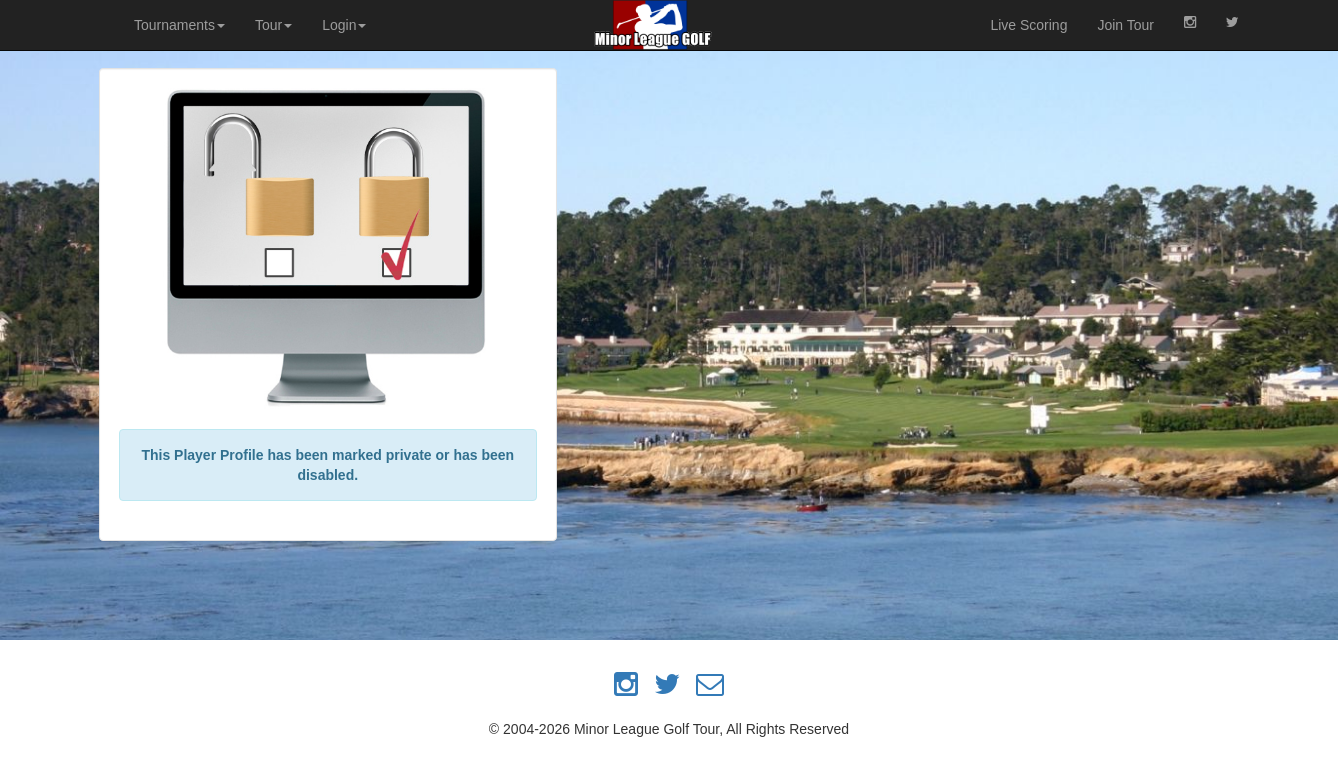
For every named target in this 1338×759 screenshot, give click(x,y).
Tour (273, 25)
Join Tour (1125, 25)
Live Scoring (1028, 25)
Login (344, 25)
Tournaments (179, 25)
